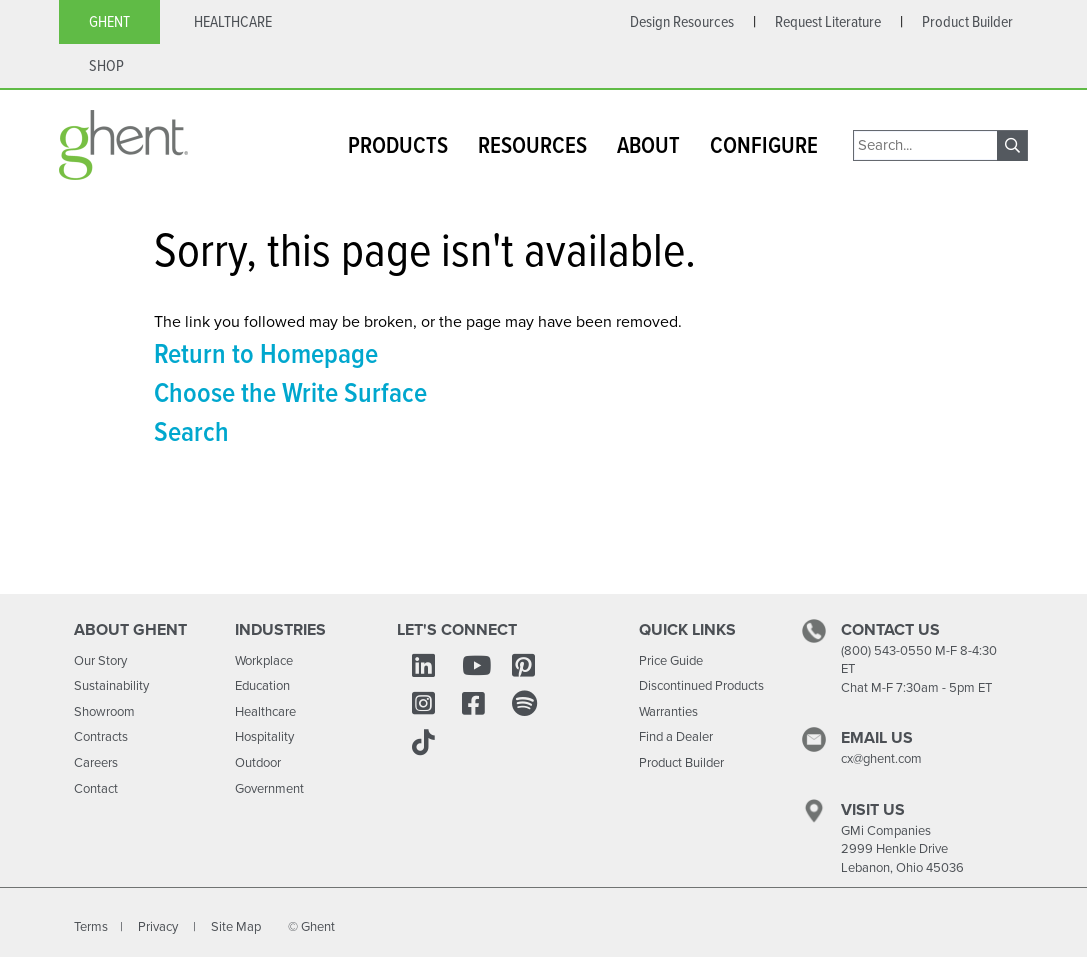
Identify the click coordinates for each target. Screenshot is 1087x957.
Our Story (100, 660)
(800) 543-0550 (886, 650)
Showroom (104, 711)
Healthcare (265, 711)
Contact (96, 788)
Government (269, 788)
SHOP (106, 65)
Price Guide (671, 660)
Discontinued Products (701, 685)
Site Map (236, 926)
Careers (96, 762)
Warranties (668, 711)
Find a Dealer (676, 736)
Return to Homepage (266, 353)
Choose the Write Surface (290, 392)
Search (191, 431)
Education (262, 685)
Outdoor (258, 762)
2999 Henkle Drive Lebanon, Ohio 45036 (902, 858)
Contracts (101, 736)
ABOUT (648, 144)
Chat (854, 687)
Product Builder (681, 762)
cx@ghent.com (881, 758)
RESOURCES (532, 144)
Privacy (159, 926)
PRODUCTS (398, 144)
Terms (91, 926)
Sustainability (111, 685)
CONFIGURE (764, 144)
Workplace (264, 660)
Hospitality (264, 736)
